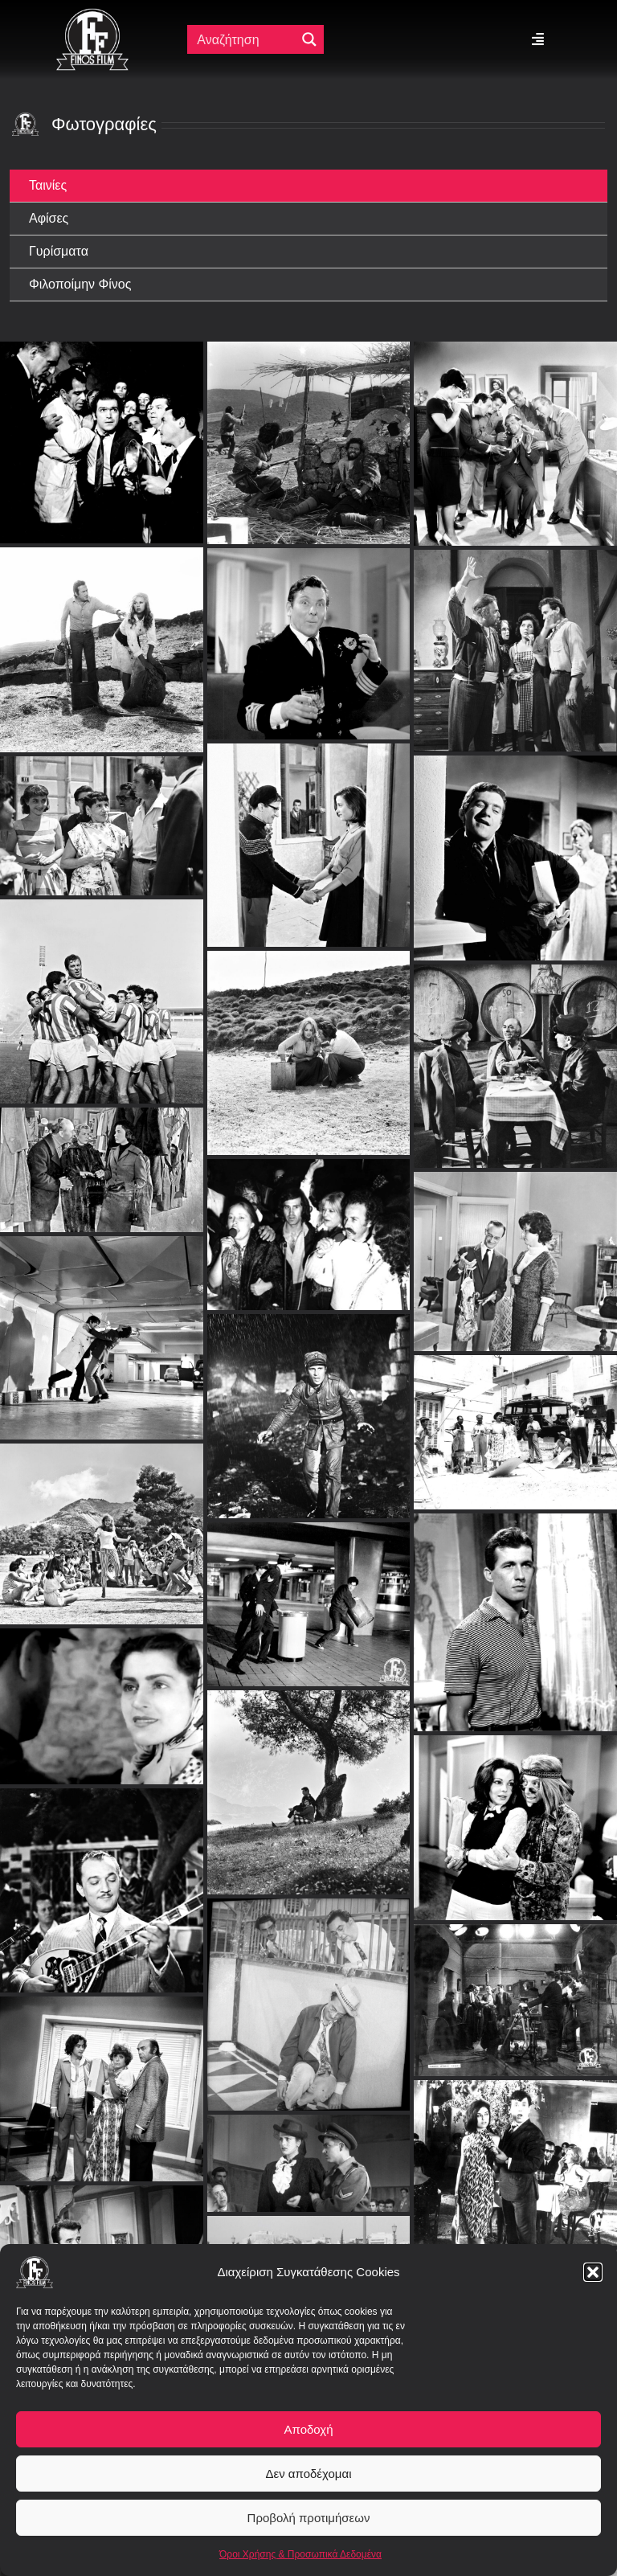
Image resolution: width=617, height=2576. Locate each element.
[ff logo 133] (92, 15)
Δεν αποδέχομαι (308, 2473)
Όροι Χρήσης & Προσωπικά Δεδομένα (300, 2554)
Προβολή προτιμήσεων (308, 2518)
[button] (593, 2272)
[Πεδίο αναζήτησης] (245, 39)
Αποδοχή (308, 2429)
